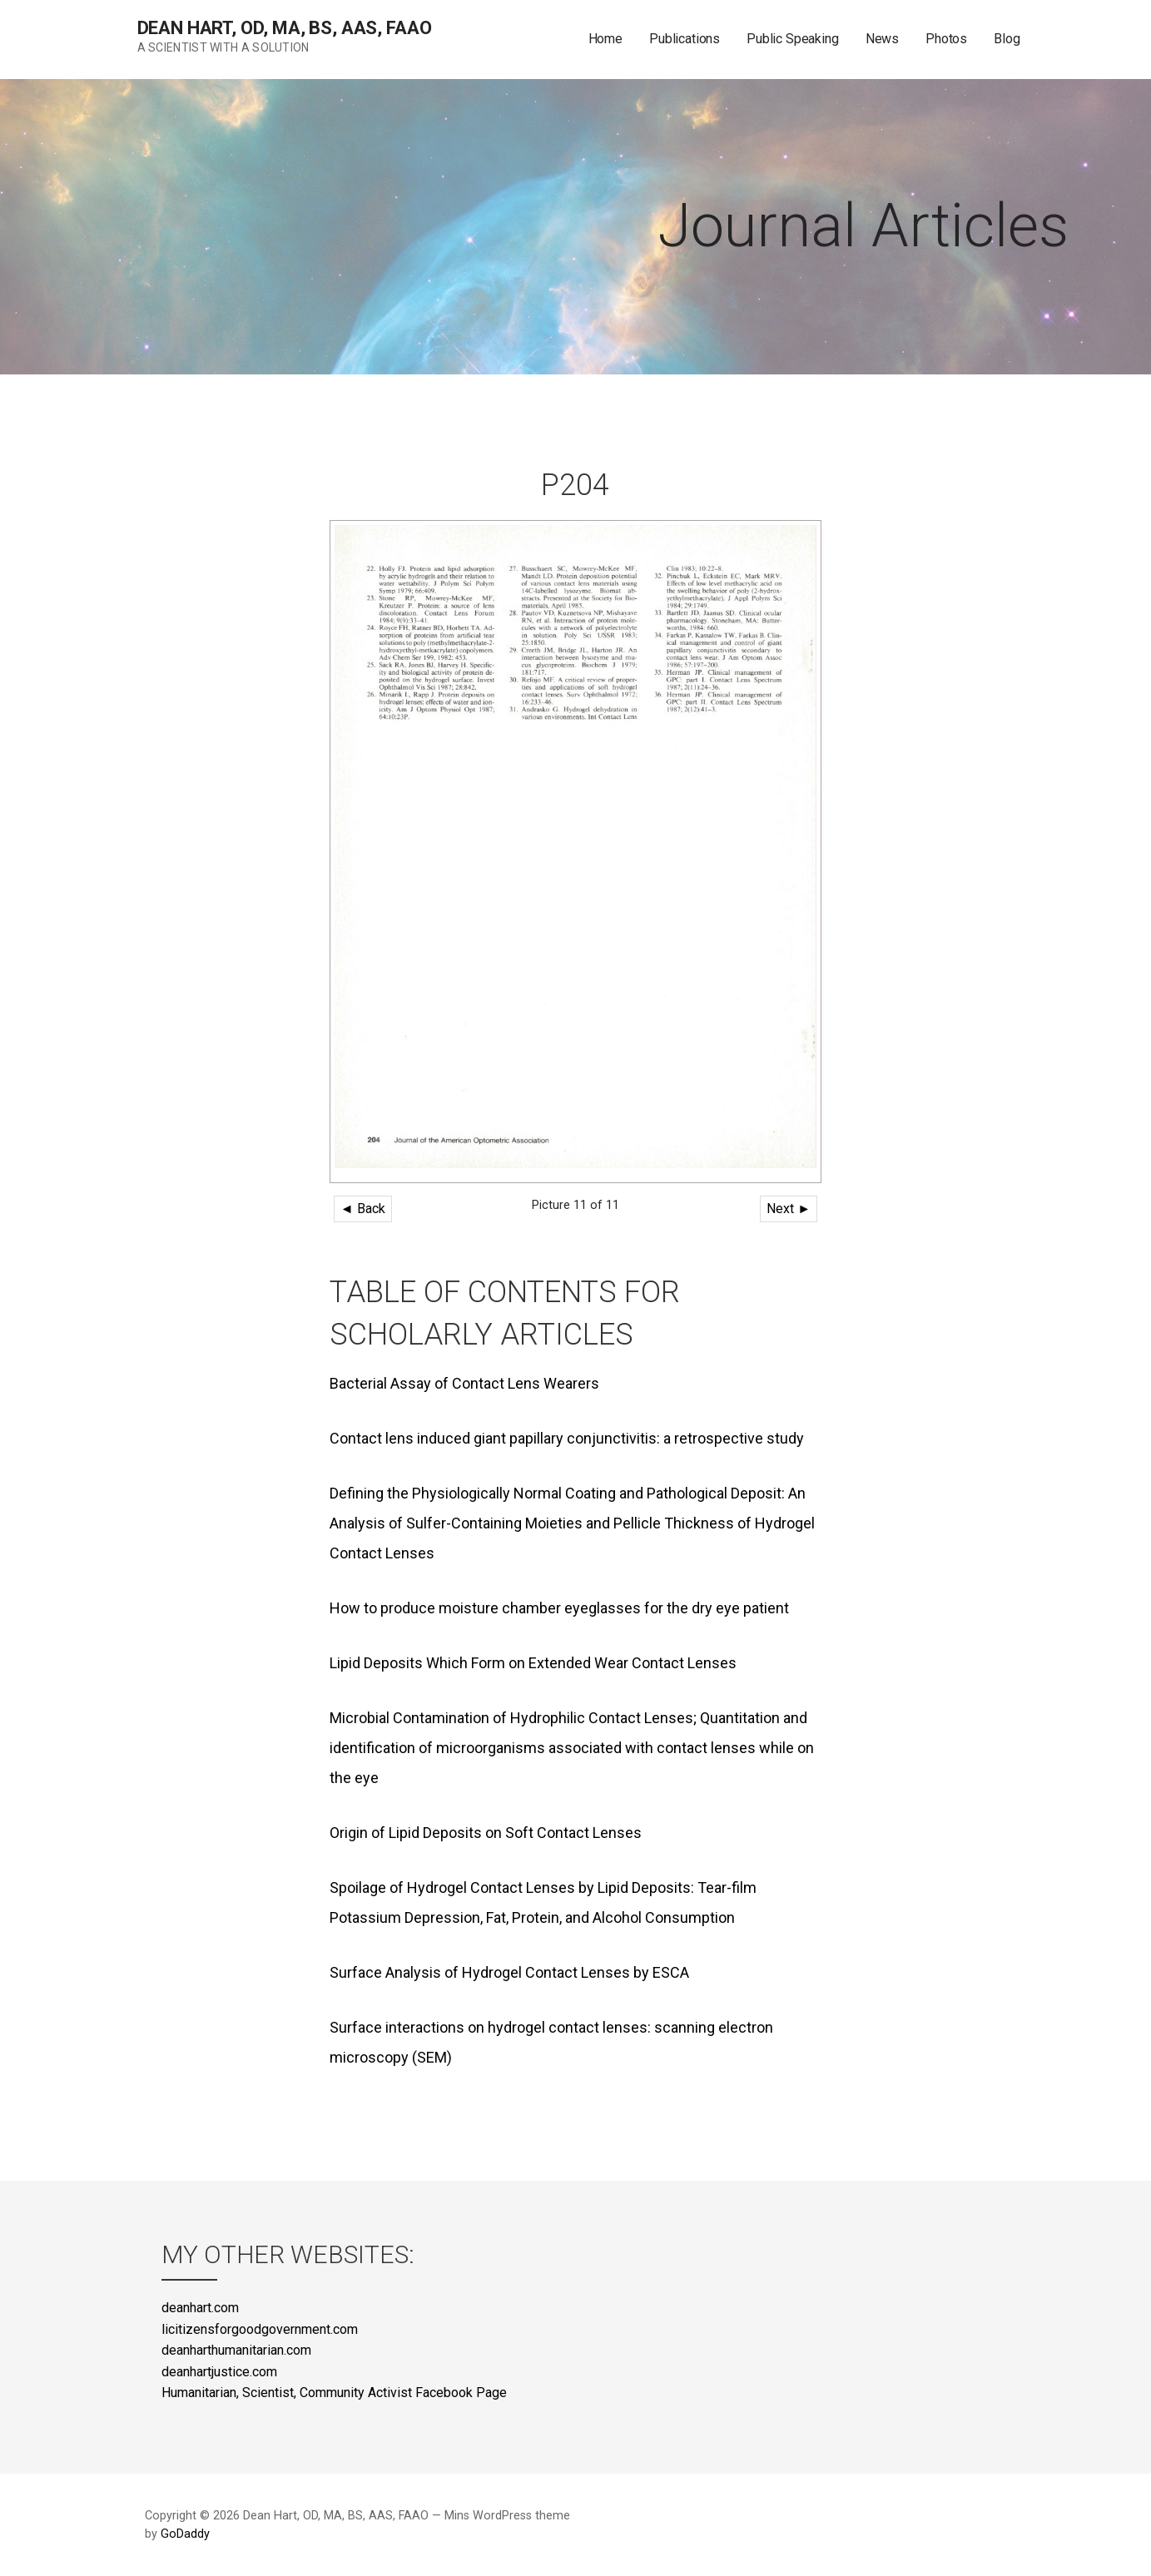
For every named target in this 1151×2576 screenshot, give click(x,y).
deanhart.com (200, 2308)
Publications (684, 39)
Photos (946, 39)
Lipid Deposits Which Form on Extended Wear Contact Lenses (533, 1663)
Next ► (789, 1208)
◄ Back (362, 1208)
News (882, 39)
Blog (1007, 39)
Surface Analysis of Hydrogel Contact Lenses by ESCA (509, 1972)
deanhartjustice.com (219, 2372)
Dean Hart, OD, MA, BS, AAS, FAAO (284, 27)
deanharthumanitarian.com (236, 2350)
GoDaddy (185, 2534)
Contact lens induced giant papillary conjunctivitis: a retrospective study (567, 1438)
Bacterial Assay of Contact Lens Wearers (464, 1383)
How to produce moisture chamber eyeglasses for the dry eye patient (559, 1608)
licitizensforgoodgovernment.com (259, 2329)
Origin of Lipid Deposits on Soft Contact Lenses (486, 1832)
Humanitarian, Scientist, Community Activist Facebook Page (334, 2392)
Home (605, 39)
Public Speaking (793, 39)
